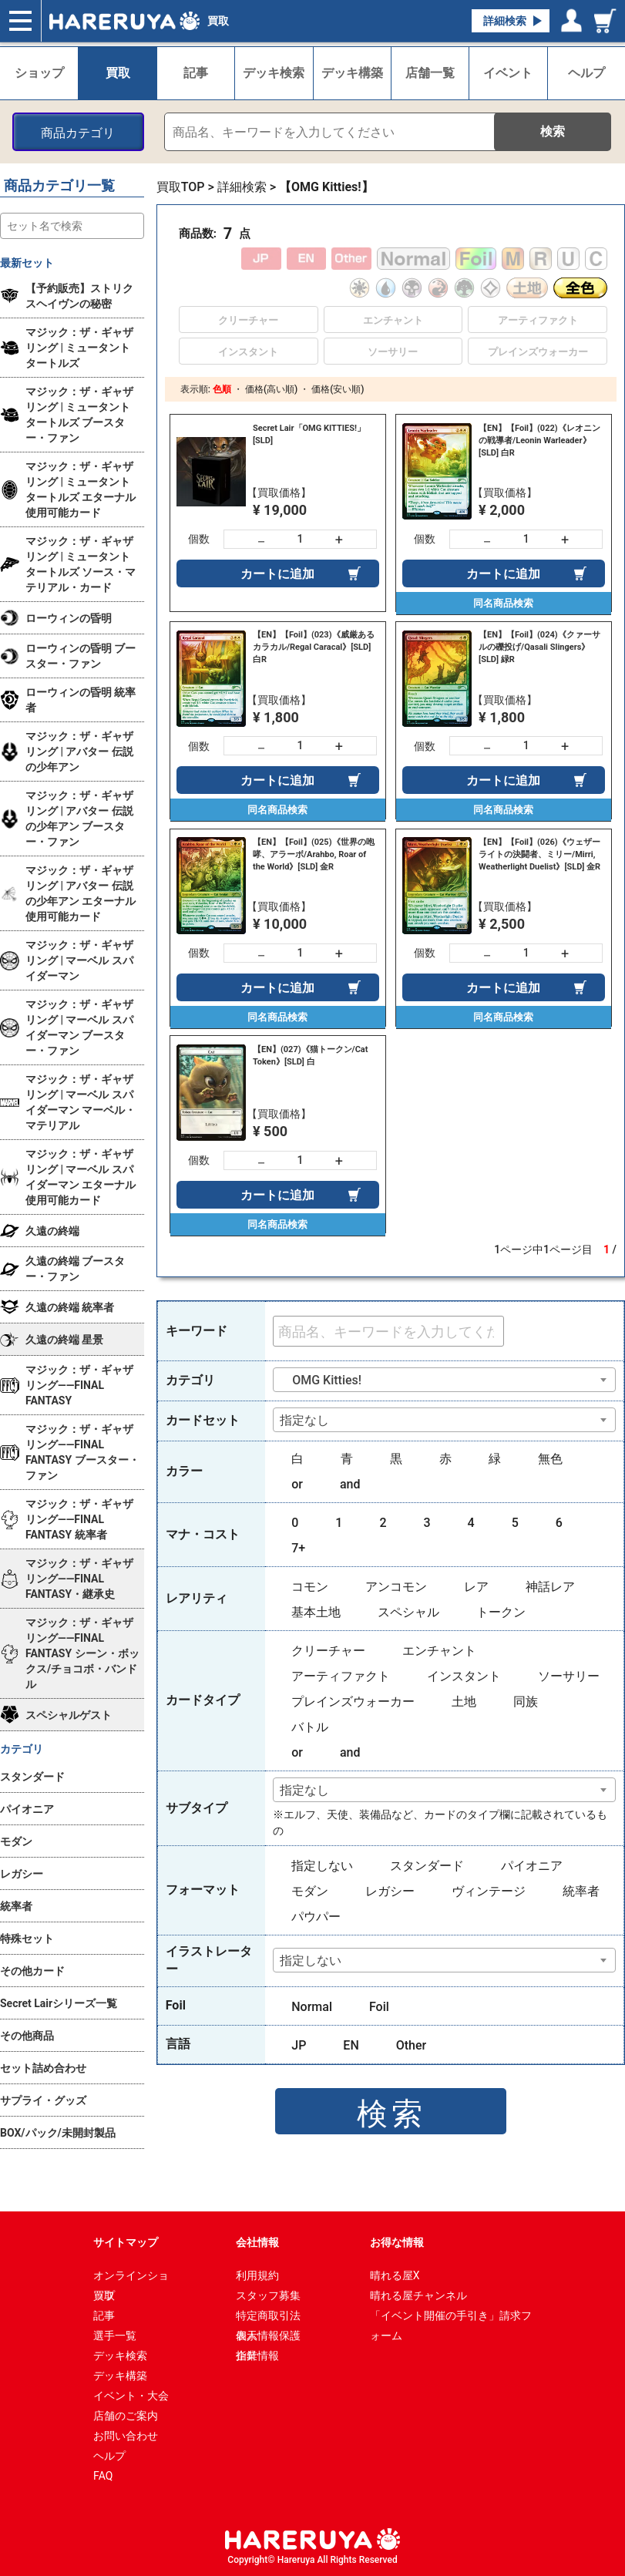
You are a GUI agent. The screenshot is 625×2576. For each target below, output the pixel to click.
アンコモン (396, 1586)
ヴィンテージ (489, 1891)
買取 (218, 21)
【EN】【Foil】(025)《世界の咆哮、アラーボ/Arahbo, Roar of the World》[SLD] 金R (314, 854)
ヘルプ (109, 2456)
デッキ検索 (120, 2355)
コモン (309, 1586)
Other (411, 2045)
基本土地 (316, 1612)
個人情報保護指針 (268, 2337)
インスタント (464, 1676)
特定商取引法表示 (268, 2317)
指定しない (322, 1865)
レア (476, 1586)
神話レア (550, 1586)
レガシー (390, 1891)
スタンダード (427, 1865)
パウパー (316, 1916)
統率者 (581, 1891)
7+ (298, 1548)
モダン (309, 1891)
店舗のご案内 (125, 2416)
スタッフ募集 (268, 2295)
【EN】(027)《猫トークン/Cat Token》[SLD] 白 (310, 1055)
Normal (311, 2006)
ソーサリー (569, 1676)
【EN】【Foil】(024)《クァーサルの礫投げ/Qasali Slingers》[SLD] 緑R (539, 647)
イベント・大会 (131, 2395)
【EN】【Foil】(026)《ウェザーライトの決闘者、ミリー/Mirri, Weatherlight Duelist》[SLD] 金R (539, 854)
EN (350, 2045)
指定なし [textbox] (304, 1420)
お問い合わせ (125, 2436)
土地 (464, 1701)
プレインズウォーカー (353, 1701)
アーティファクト (340, 1676)
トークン (501, 1612)
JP (298, 2045)
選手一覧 (114, 2335)
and (350, 1484)
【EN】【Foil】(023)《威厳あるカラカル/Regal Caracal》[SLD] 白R (314, 647)
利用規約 (257, 2275)
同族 (525, 1701)
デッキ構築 (120, 2375)
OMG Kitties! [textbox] (320, 1380)
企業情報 (257, 2355)
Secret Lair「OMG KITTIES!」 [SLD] (309, 434)
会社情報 (257, 2242)
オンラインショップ (131, 2277)
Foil (379, 2006)
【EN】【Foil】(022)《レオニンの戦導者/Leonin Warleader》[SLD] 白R (539, 440)
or (297, 1484)
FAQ (103, 2476)
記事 (104, 2315)
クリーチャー (328, 1650)
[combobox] (444, 1379)
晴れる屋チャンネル (418, 2295)
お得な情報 (397, 2242)
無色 (550, 1458)
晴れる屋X (395, 2275)
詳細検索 (504, 21)
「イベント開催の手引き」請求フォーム (451, 2317)
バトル (309, 1727)
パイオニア (532, 1865)
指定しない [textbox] (310, 1960)
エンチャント (439, 1650)
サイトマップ (125, 2242)
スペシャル (408, 1612)
